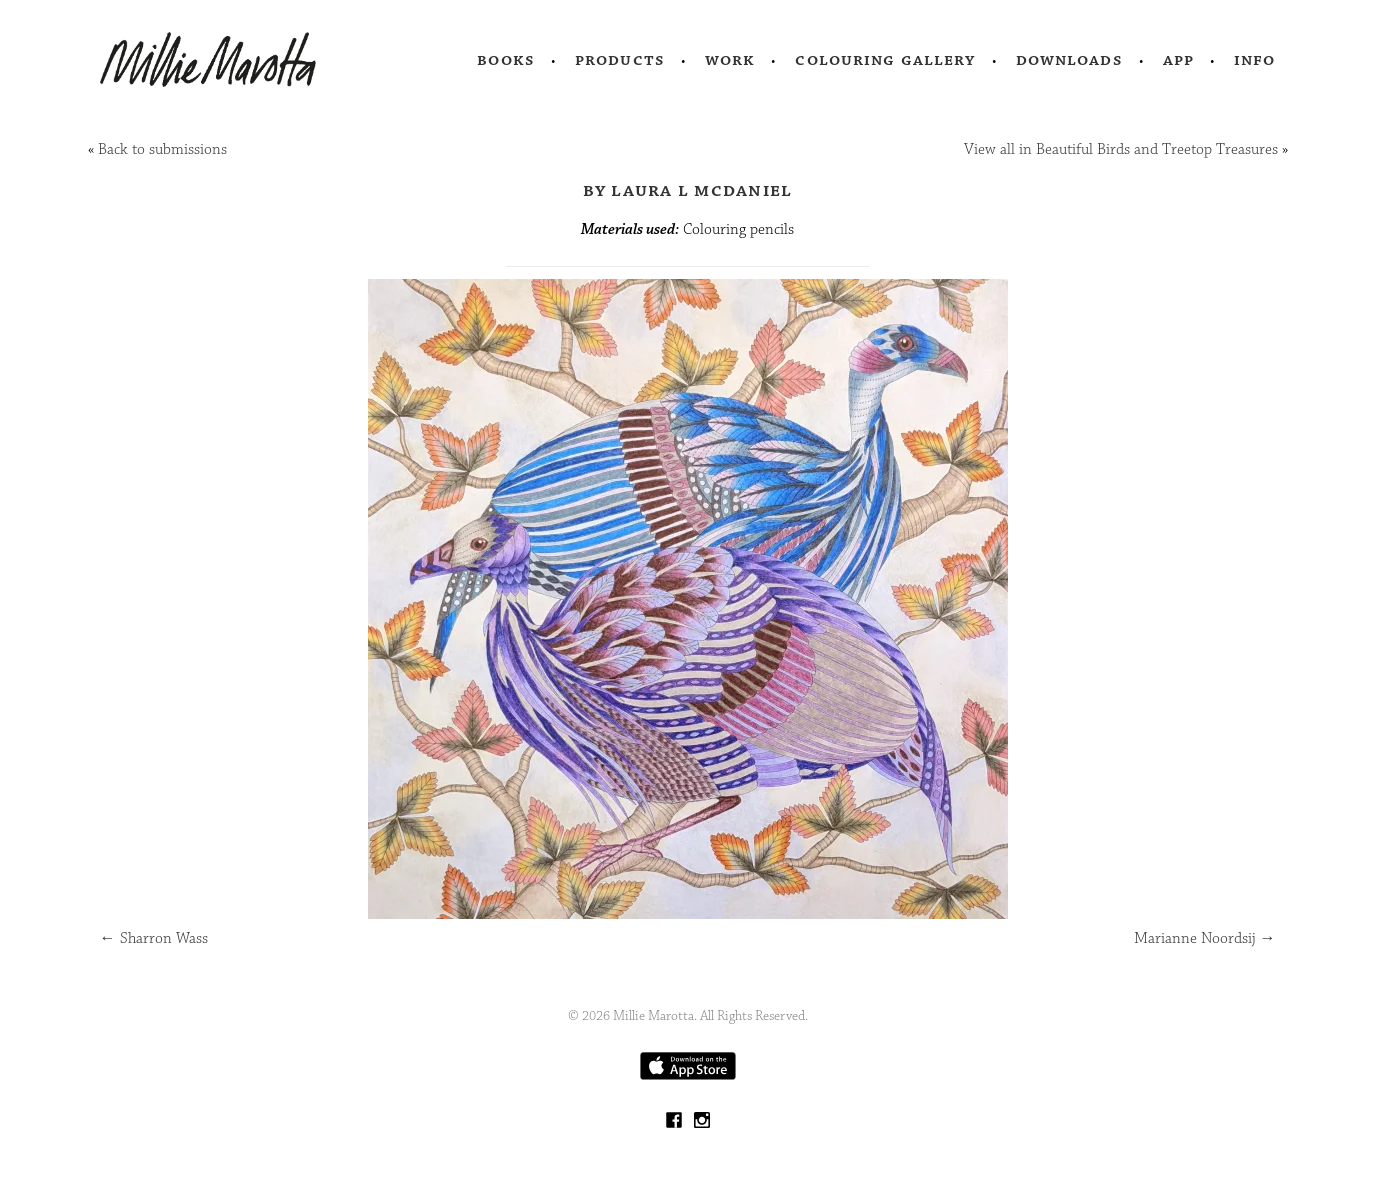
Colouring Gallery (885, 60)
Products (620, 60)
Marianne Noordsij (1205, 938)
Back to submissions (162, 149)
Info (1255, 60)
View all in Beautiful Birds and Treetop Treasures (1121, 149)
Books (506, 60)
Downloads (1069, 60)
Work (730, 60)
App (1178, 60)
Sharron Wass (154, 938)
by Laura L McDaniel (688, 190)
